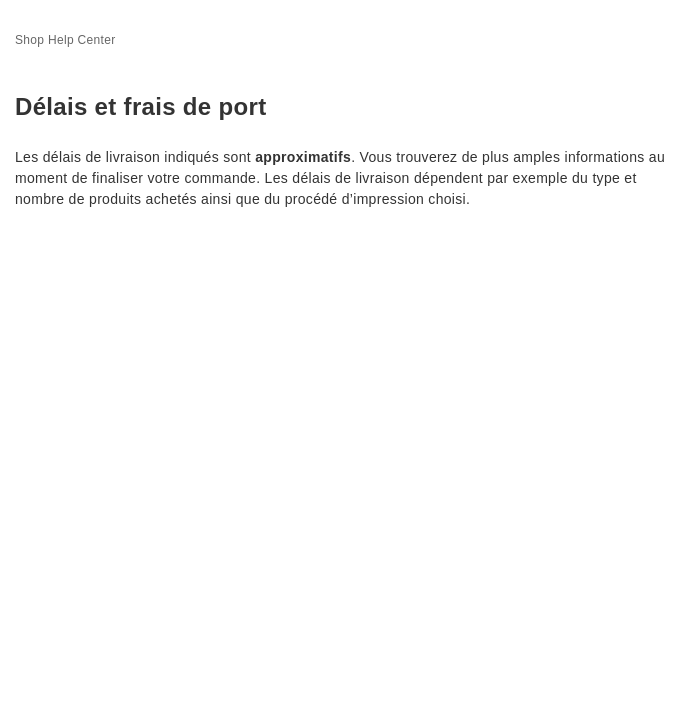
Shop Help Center (65, 40)
